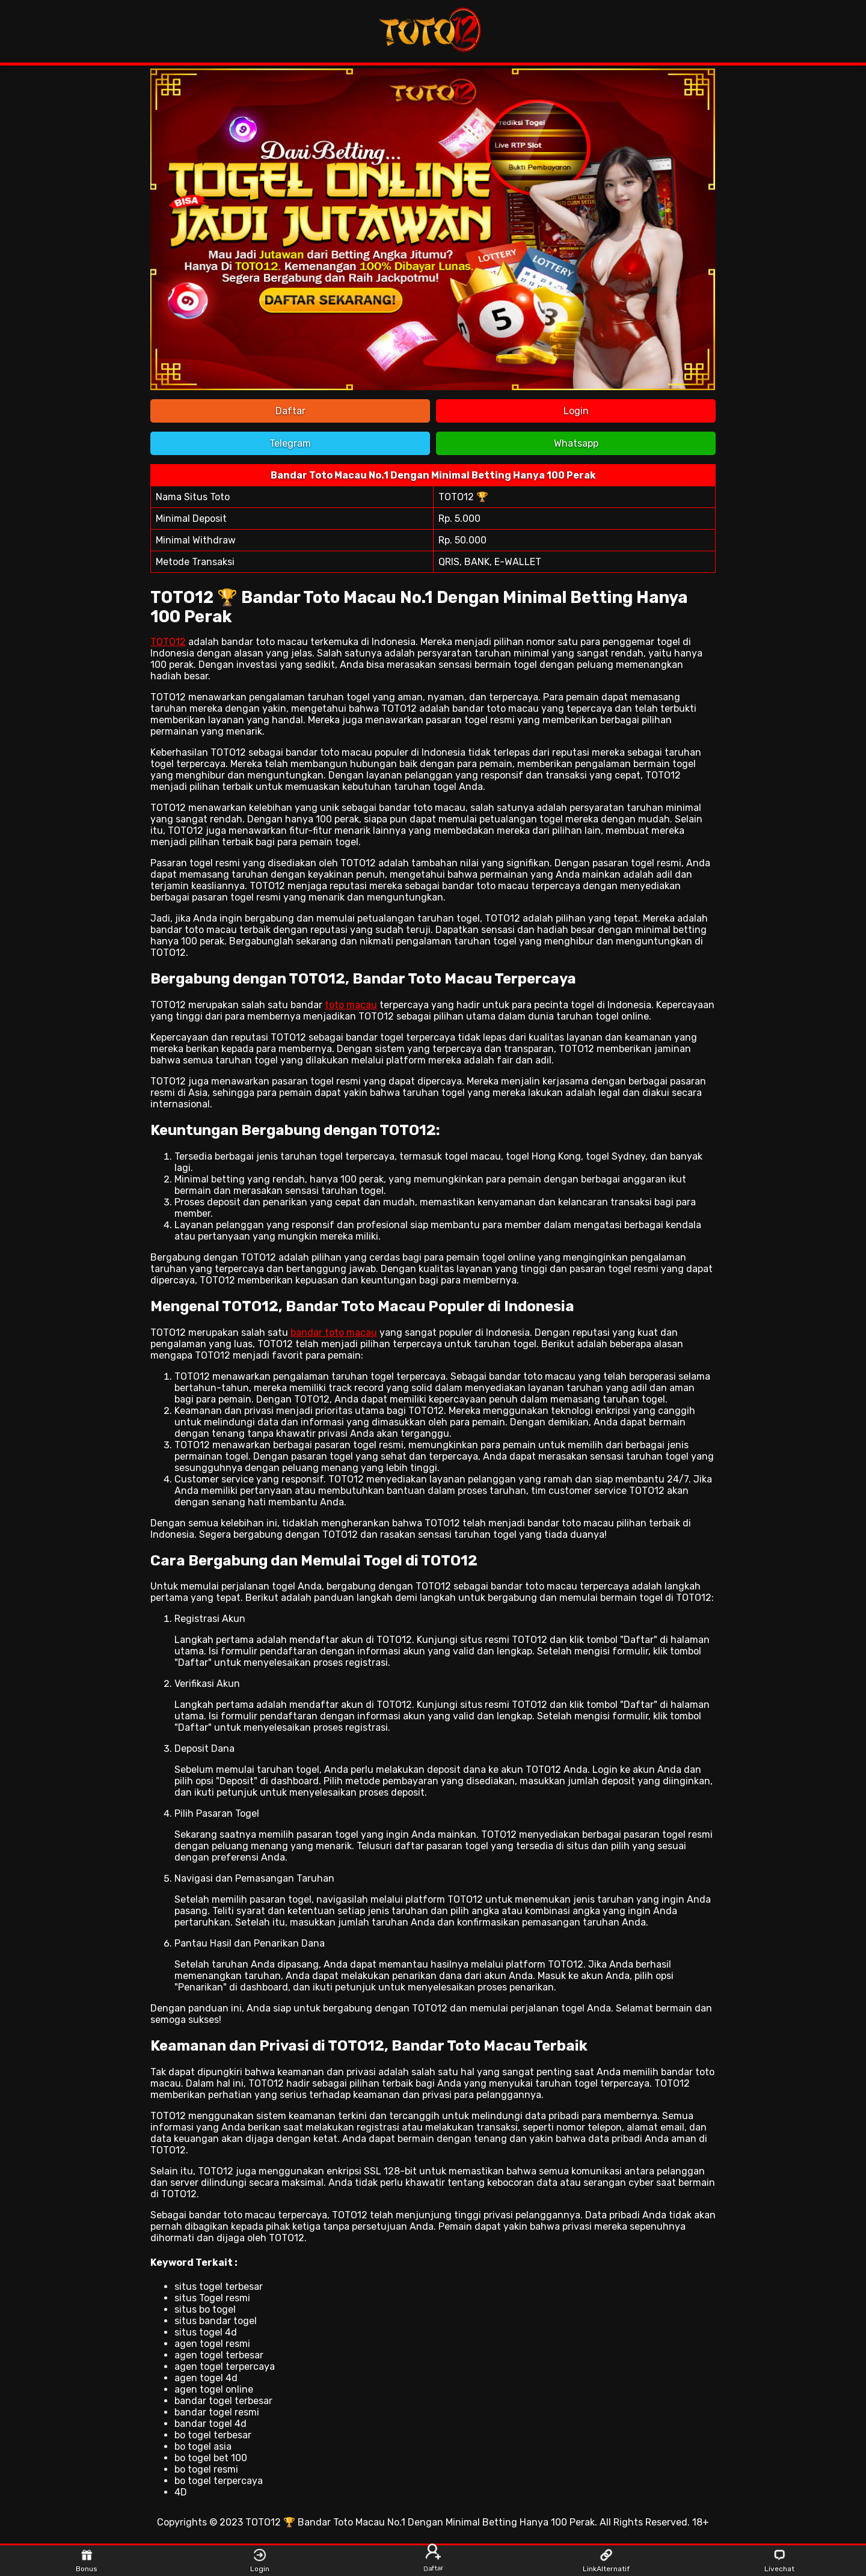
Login (576, 411)
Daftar (290, 411)
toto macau (351, 1005)
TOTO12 (168, 641)
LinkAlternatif (606, 2561)
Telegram (290, 443)
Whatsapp (576, 443)
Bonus (86, 2561)
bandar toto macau (333, 1332)
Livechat (779, 2561)
